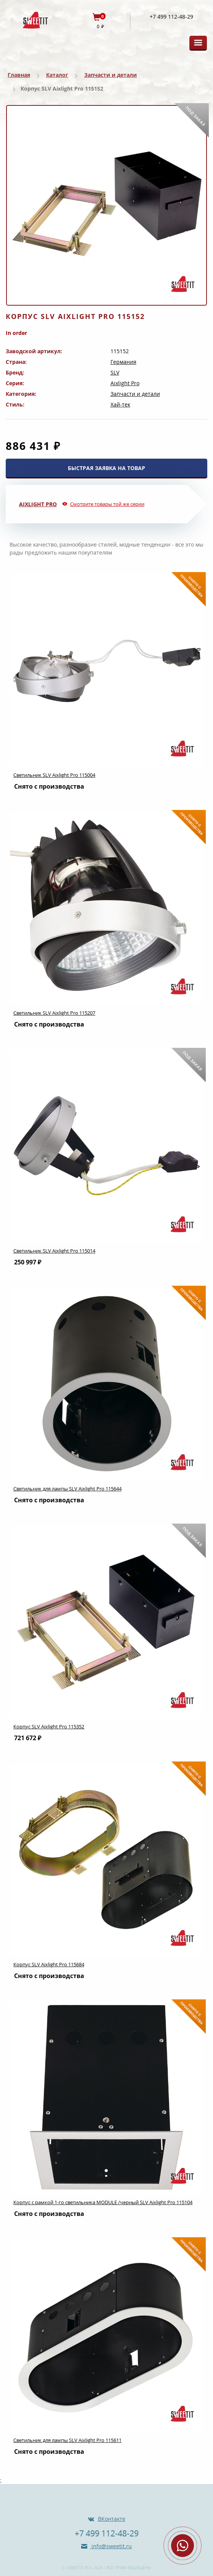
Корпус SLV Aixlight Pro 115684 (48, 1964)
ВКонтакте (111, 2518)
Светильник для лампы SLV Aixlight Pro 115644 (67, 1488)
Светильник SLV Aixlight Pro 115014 (54, 1250)
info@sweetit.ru (111, 2546)
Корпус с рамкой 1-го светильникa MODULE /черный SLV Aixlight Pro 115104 (102, 2202)
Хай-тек (120, 404)
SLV (115, 372)
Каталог (57, 74)
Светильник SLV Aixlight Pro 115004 (54, 775)
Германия (123, 361)
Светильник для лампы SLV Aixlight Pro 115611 (67, 2440)
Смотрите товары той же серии (107, 504)
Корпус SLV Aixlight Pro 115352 (48, 1726)
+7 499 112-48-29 (171, 16)
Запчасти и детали (110, 74)
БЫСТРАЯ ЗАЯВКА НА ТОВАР (106, 468)
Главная (19, 74)
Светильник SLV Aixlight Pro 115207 (54, 1012)
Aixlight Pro (125, 383)
